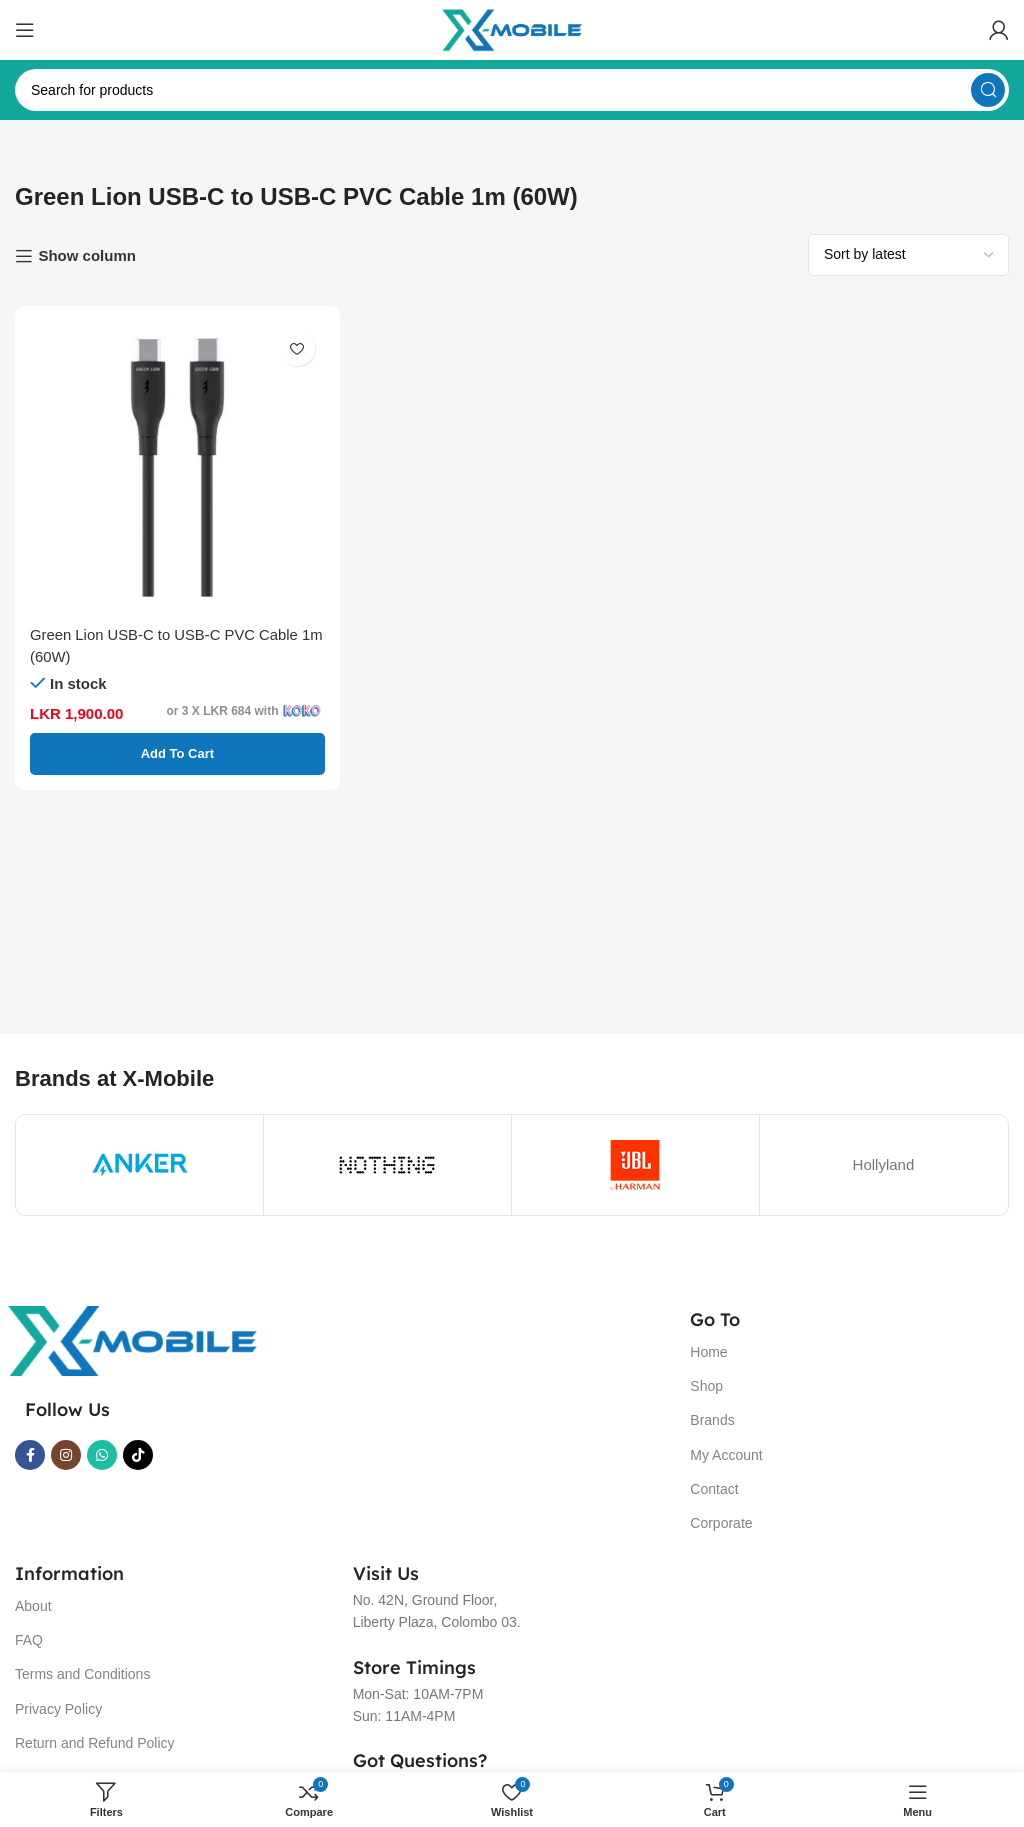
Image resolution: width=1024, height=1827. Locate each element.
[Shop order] (908, 255)
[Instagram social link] (66, 1455)
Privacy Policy (58, 1709)
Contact (714, 1489)
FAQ (29, 1640)
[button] (177, 754)
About (33, 1606)
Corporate (721, 1523)
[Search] (512, 90)
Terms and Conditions (82, 1674)
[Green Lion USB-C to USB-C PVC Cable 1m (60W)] (177, 468)
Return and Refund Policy (95, 1743)
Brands (712, 1420)
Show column (87, 255)
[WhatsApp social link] (102, 1455)
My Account (726, 1455)
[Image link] (132, 1339)
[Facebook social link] (30, 1455)
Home (708, 1352)
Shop (706, 1386)
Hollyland (884, 1164)
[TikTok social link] (138, 1455)
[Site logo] (512, 28)
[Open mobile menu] (25, 30)
